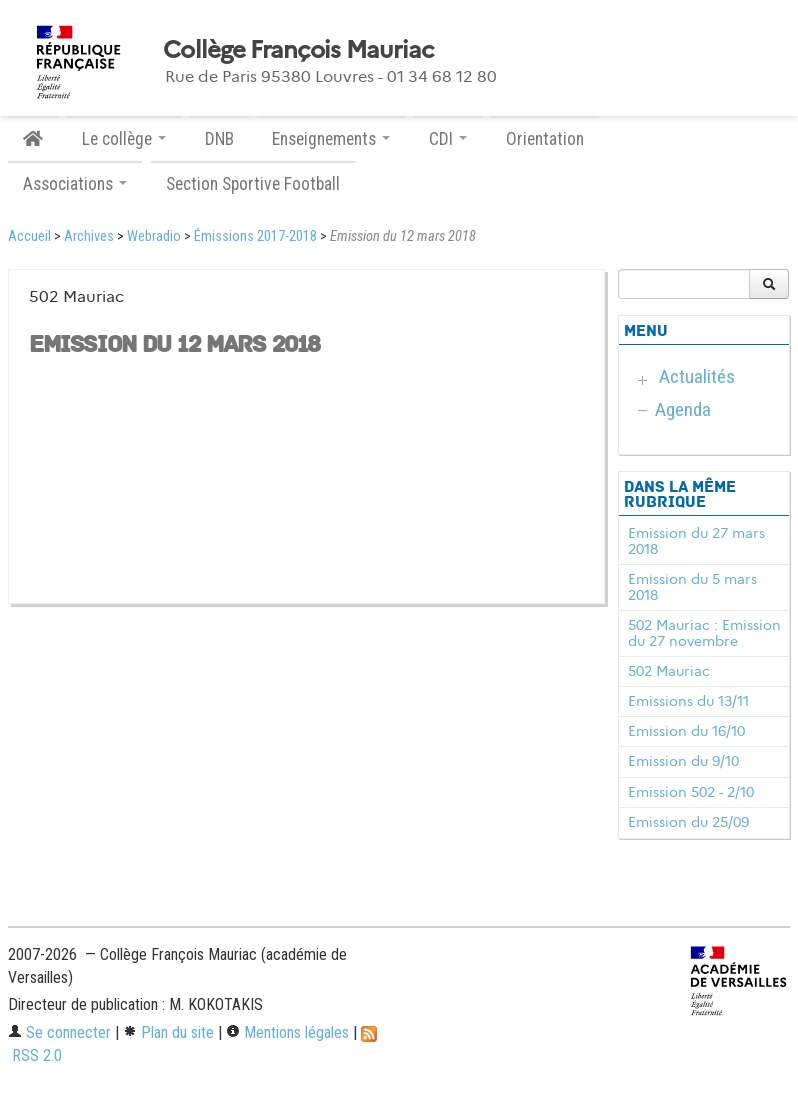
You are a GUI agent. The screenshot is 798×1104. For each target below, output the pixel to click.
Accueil (29, 236)
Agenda (683, 409)
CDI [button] (448, 139)
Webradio (154, 236)
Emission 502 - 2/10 (691, 792)
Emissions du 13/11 (688, 701)
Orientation (545, 139)
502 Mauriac (669, 671)
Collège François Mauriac (298, 50)
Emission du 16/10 (686, 731)
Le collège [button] (124, 139)
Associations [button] (75, 184)
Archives (89, 236)
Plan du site (168, 1032)
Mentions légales (287, 1032)
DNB (219, 139)
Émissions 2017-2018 (255, 236)
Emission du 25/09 (688, 822)
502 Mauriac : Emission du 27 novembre (704, 633)
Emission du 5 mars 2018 (692, 587)
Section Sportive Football (253, 184)
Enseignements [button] (331, 139)
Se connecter (59, 1032)
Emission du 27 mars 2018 (696, 541)
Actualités (697, 376)
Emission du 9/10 (683, 761)
